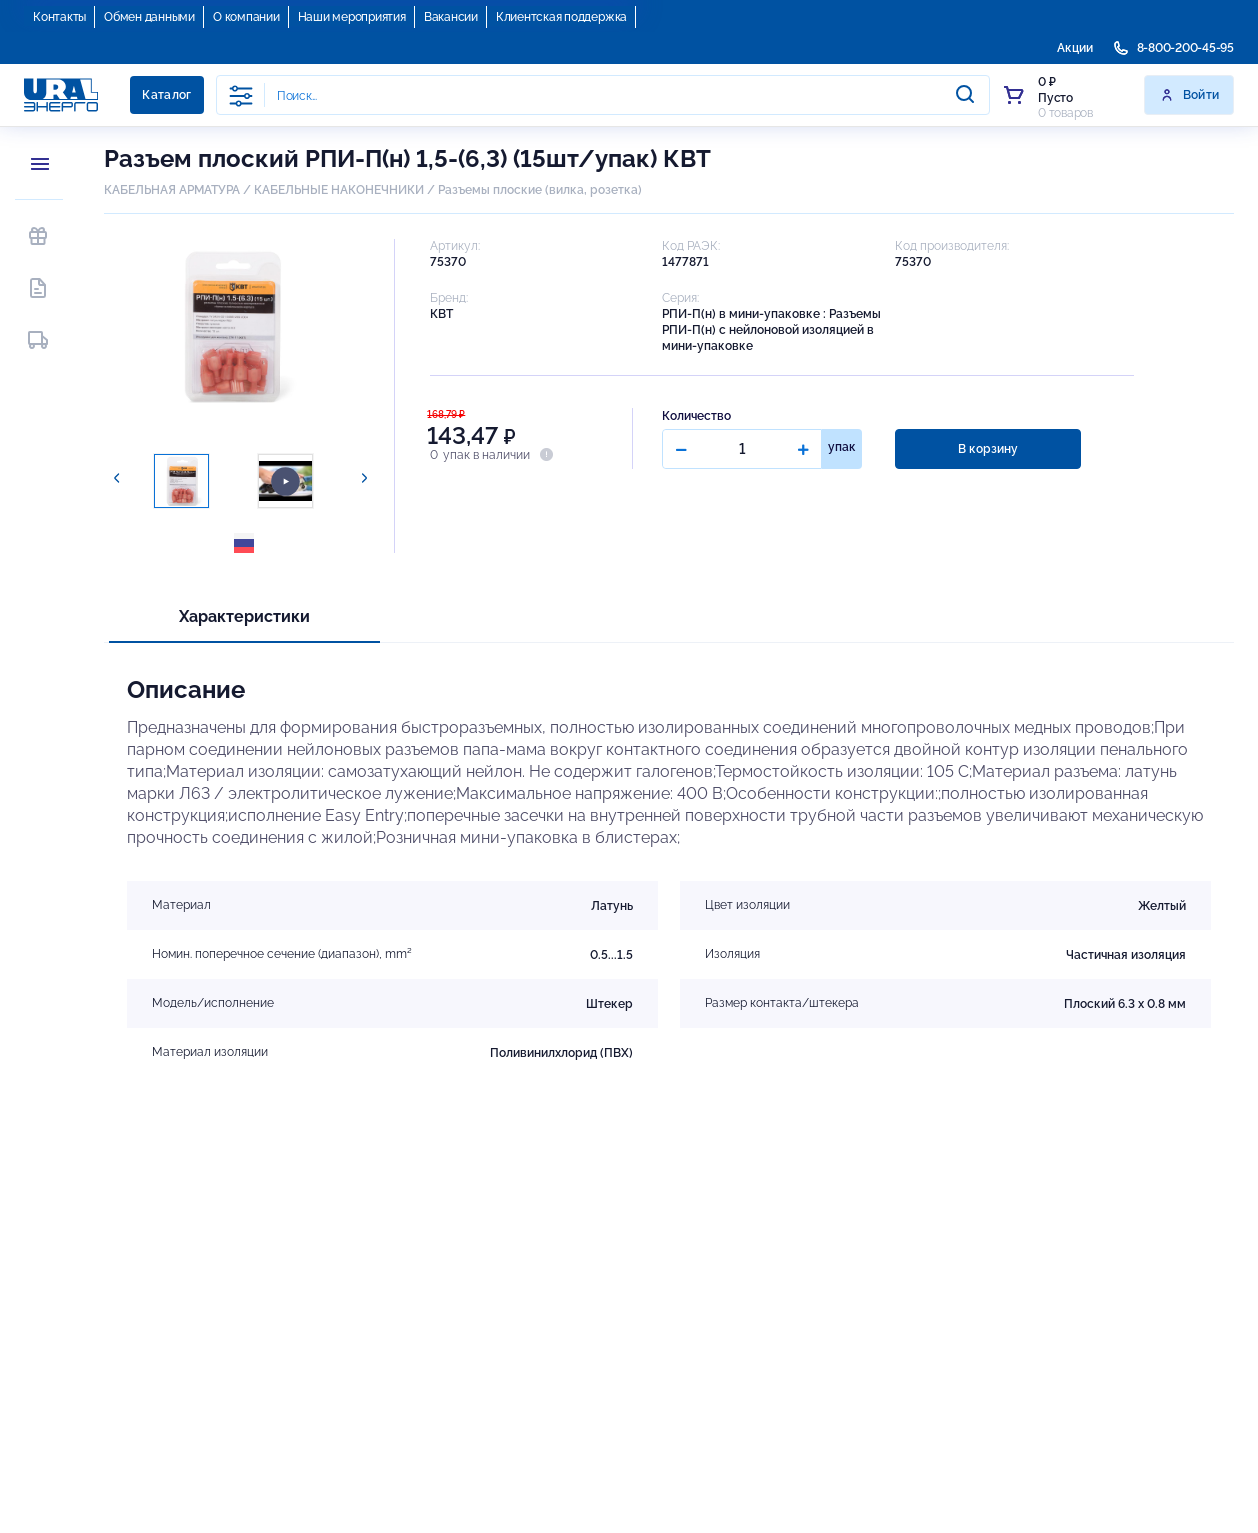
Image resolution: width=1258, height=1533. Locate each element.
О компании (246, 17)
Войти (1189, 95)
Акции (1075, 48)
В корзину (987, 449)
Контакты (59, 17)
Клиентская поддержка (561, 17)
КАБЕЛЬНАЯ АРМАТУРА (172, 190)
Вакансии (451, 17)
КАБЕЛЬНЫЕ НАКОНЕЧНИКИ (339, 190)
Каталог (167, 95)
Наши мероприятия (352, 17)
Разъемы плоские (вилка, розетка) (540, 190)
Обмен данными (149, 17)
